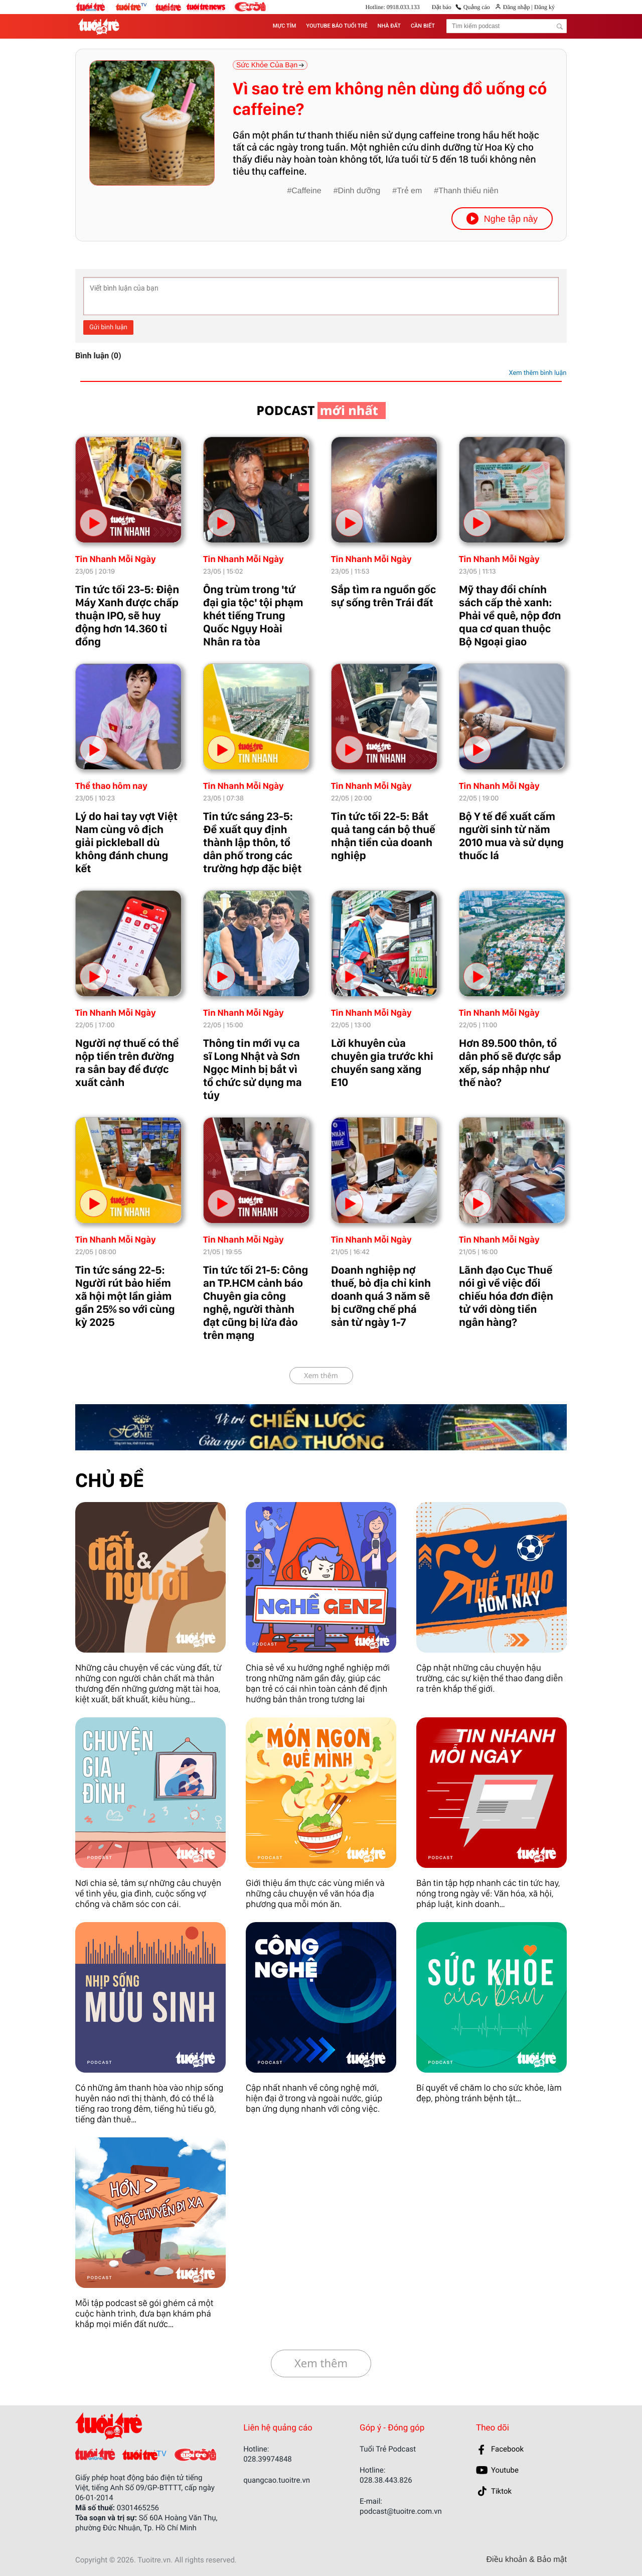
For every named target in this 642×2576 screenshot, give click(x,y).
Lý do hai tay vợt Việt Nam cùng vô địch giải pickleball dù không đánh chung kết (126, 842)
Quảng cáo (476, 7)
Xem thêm (321, 1376)
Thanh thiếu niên (468, 191)
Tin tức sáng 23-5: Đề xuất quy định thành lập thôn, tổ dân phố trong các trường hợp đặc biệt (252, 842)
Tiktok (501, 2491)
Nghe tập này (502, 218)
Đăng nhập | (518, 7)
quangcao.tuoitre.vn (276, 2480)
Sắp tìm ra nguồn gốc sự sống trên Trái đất (383, 596)
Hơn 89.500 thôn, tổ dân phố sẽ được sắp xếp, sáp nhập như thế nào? (510, 1063)
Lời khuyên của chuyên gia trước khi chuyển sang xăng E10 (382, 1063)
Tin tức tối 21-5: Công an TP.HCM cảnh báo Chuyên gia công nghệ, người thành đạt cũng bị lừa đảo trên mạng (255, 1303)
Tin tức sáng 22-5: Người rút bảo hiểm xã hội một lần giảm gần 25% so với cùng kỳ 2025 (125, 1296)
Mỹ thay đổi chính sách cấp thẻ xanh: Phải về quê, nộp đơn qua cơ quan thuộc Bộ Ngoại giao (510, 615)
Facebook (507, 2449)
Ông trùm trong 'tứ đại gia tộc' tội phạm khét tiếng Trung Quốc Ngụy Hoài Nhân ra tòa (253, 615)
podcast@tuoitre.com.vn (401, 2511)
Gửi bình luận (108, 327)
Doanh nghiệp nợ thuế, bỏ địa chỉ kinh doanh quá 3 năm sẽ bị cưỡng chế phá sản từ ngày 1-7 (381, 1296)
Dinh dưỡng (359, 191)
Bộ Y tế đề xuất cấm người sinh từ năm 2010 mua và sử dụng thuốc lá (511, 836)
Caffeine (306, 191)
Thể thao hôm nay (111, 786)
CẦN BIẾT (423, 26)
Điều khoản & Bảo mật (527, 2560)
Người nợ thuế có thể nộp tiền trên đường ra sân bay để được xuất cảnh (127, 1063)
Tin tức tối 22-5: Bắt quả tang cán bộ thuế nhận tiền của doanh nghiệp (383, 836)
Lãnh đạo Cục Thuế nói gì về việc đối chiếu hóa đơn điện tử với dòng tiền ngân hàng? (506, 1296)
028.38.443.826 (386, 2480)
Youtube (505, 2470)
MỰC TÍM (284, 26)
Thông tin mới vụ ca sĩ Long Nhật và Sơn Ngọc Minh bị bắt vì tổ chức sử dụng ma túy (252, 1069)
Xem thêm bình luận (537, 373)
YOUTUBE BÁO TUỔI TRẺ (336, 26)
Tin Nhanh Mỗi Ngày (115, 559)
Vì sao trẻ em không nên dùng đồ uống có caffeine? (390, 99)
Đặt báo (441, 7)
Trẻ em (409, 191)
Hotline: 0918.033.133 (392, 7)
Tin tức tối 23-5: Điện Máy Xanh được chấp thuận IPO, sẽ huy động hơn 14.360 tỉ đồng (127, 615)
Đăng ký (544, 7)
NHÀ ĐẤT (389, 26)
